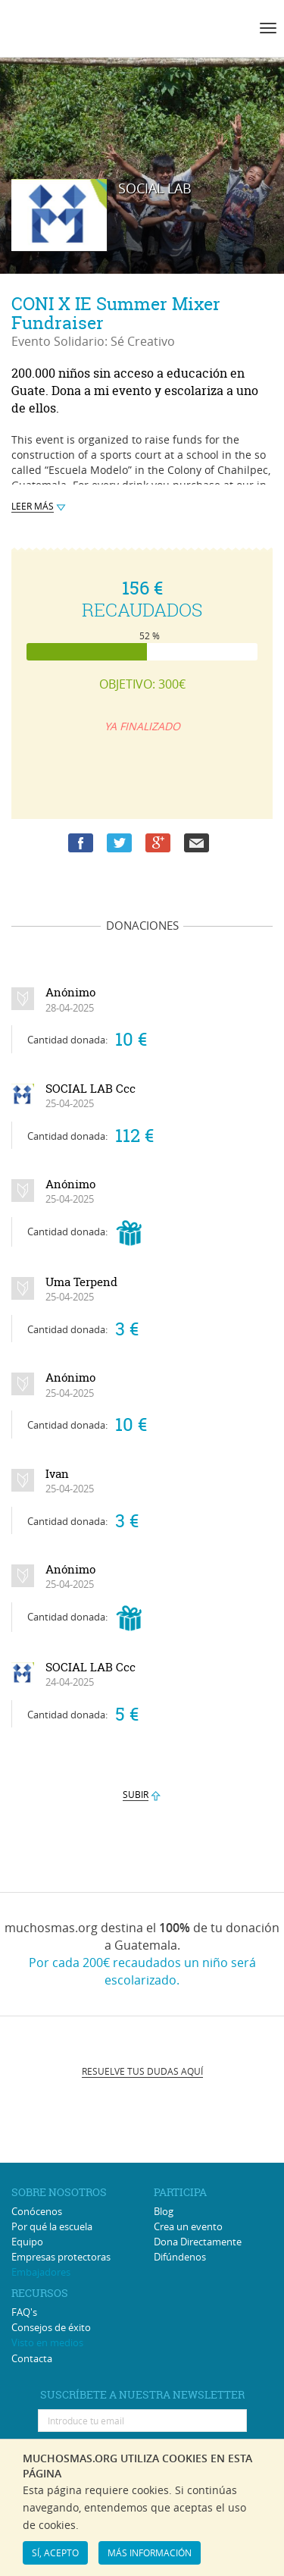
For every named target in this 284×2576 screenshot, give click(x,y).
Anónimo (70, 999)
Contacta (31, 2358)
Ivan (69, 1481)
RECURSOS (39, 2293)
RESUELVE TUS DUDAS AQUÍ (142, 2071)
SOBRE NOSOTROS (59, 2192)
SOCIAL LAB (155, 188)
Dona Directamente (198, 2241)
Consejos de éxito (51, 2327)
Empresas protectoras (61, 2257)
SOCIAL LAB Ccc (90, 1096)
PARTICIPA (180, 2192)
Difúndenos (180, 2257)
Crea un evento (188, 2226)
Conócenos (36, 2211)
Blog (163, 2211)
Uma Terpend (81, 1289)
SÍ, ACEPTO (55, 2552)
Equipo (27, 2241)
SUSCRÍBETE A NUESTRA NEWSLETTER (142, 2394)
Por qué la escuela (51, 2226)
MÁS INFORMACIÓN (150, 2552)
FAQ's (24, 2312)
